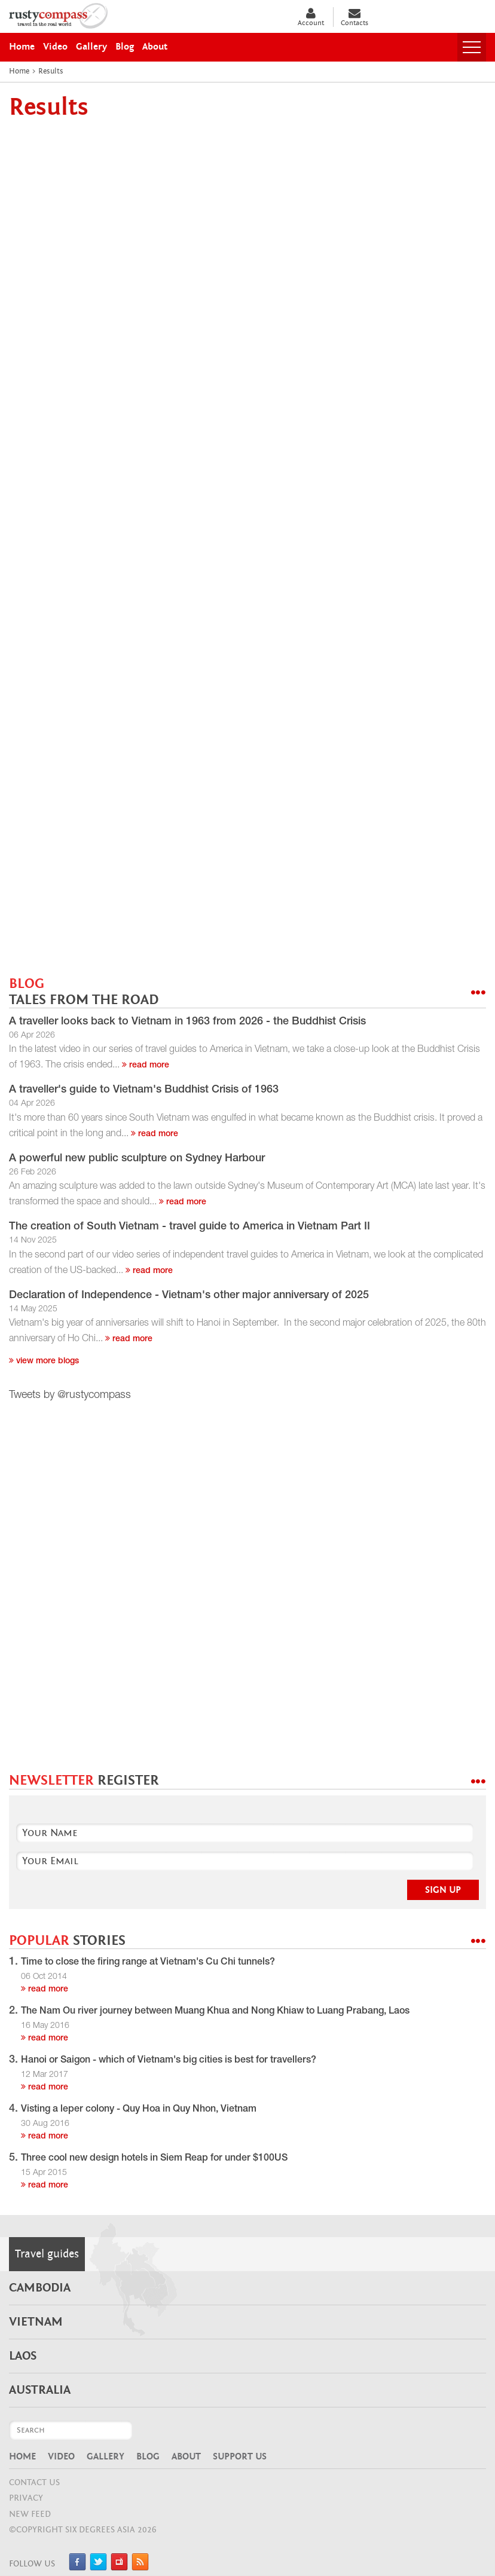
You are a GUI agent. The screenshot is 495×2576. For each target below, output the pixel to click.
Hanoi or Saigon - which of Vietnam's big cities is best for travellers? (168, 2061)
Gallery (105, 2456)
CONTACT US (34, 2482)
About (186, 2456)
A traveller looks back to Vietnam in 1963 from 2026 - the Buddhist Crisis (187, 1022)
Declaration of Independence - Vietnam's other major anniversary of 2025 (189, 1295)
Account (311, 17)
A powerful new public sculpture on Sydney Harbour (137, 1159)
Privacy (26, 2498)
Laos (22, 2356)
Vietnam (36, 2322)
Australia (40, 2390)
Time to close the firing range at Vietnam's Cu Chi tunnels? (148, 1963)
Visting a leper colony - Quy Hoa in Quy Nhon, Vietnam (138, 2110)
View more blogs (44, 1361)
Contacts (354, 17)
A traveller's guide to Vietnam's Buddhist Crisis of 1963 (144, 1090)
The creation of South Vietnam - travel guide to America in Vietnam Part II (189, 1227)
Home (22, 2456)
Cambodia (40, 2288)
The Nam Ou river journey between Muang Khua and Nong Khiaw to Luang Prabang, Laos (215, 2012)
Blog (148, 2456)
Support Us (240, 2456)
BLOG (83, 992)
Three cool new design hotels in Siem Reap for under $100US (154, 2159)
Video (61, 2456)
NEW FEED (30, 2514)
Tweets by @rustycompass (70, 1395)
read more (145, 1065)
